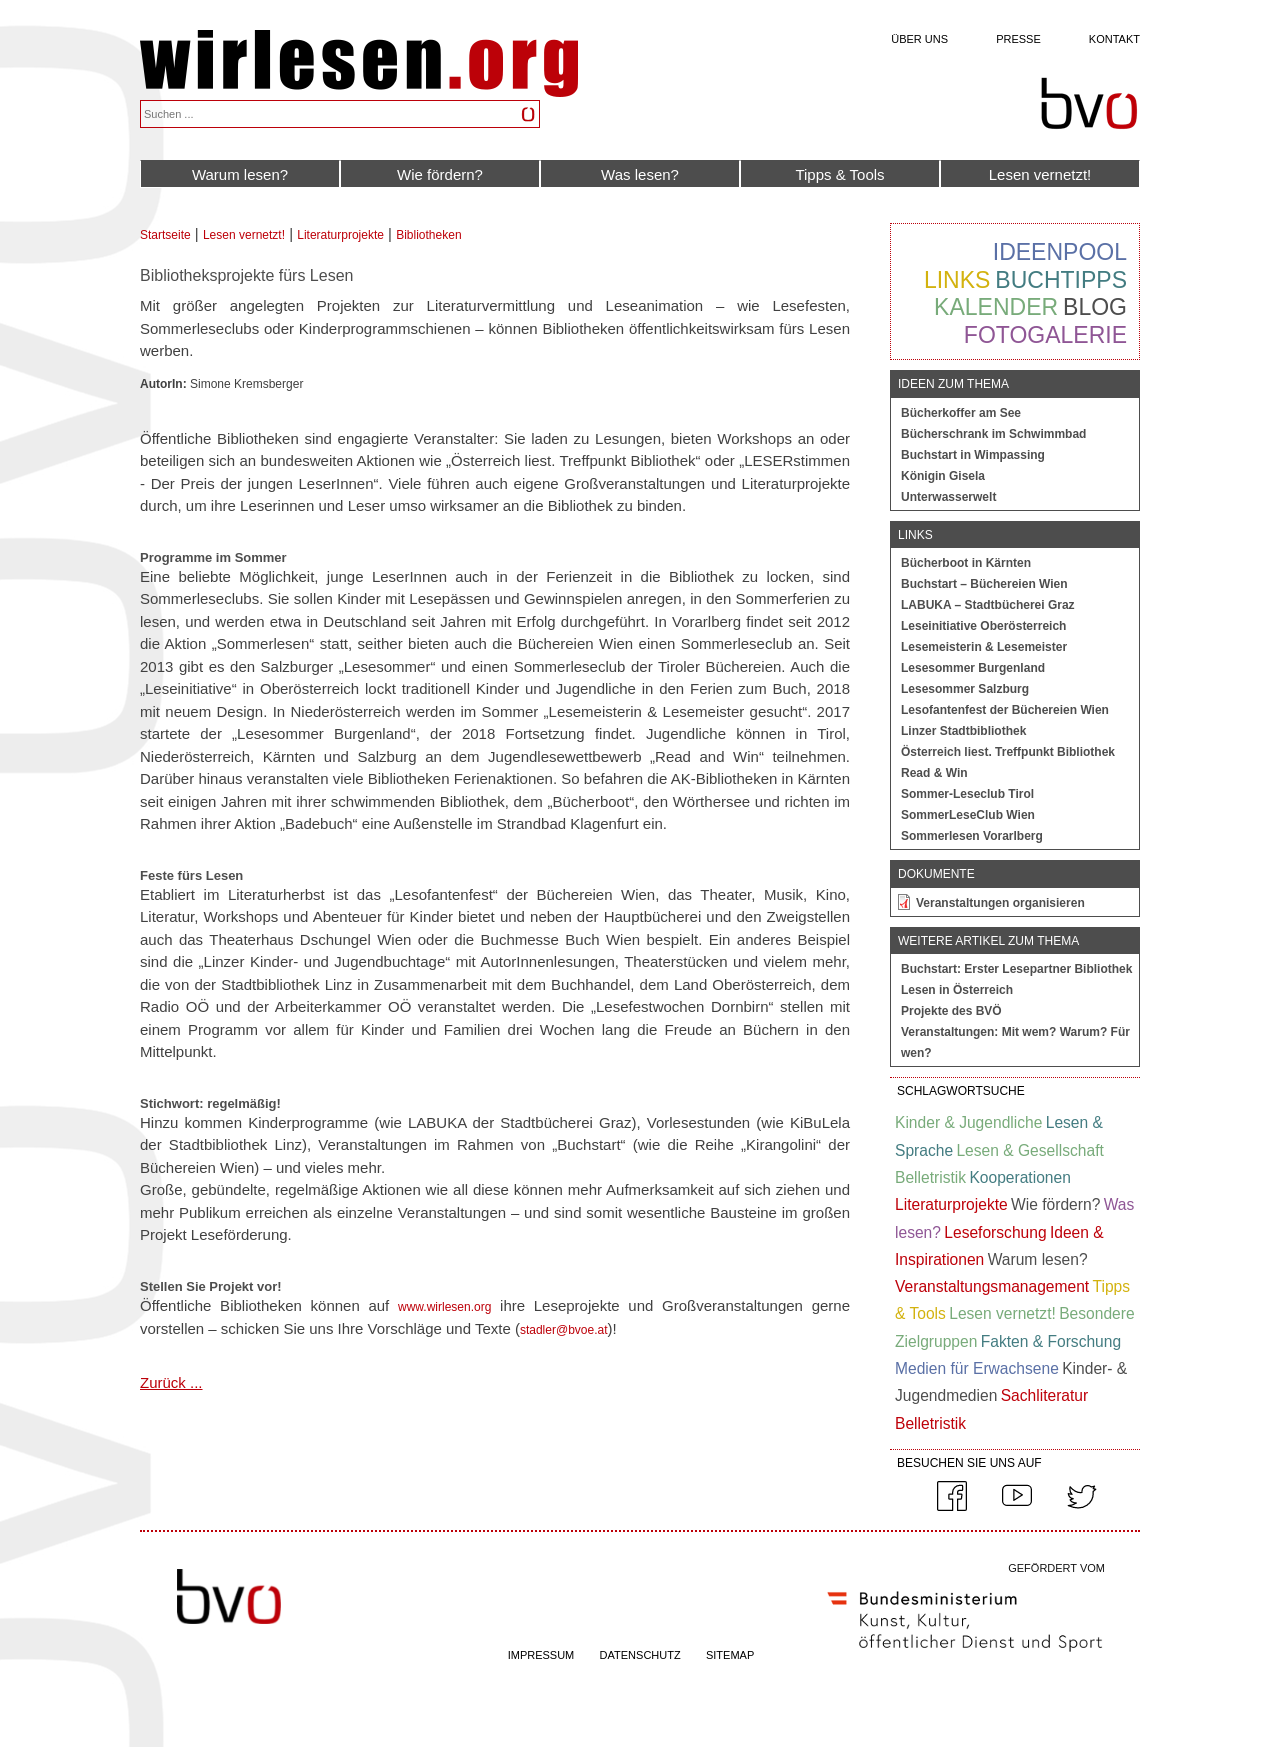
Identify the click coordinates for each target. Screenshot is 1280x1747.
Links (957, 280)
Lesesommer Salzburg (965, 689)
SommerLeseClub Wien (968, 815)
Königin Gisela (943, 476)
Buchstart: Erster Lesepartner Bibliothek (1016, 969)
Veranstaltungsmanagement (992, 1286)
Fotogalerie (1045, 335)
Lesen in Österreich (957, 990)
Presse (1018, 39)
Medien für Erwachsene (977, 1368)
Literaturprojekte (340, 235)
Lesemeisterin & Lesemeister (984, 647)
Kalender (996, 307)
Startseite (165, 235)
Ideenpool (1060, 252)
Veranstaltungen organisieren (1000, 903)
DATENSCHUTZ (640, 1655)
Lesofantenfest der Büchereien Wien (1005, 710)
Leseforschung (995, 1232)
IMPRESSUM (541, 1655)
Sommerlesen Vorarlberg (972, 836)
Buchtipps (1061, 280)
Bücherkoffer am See (961, 413)
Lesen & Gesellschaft (1029, 1150)
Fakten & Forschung (1051, 1341)
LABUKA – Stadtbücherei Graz (988, 605)
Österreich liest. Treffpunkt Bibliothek (1008, 752)
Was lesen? (640, 174)
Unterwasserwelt (948, 497)
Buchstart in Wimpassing (973, 455)
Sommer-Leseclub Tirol (967, 794)
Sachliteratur (1045, 1395)
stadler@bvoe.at (564, 1330)
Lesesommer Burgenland (973, 668)
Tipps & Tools (839, 174)
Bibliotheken (428, 235)
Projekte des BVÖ (951, 1011)
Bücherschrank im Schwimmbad (993, 434)
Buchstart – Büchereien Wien (984, 584)
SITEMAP (730, 1655)
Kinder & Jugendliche (968, 1122)
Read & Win (934, 773)
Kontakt (1114, 39)
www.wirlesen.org (444, 1307)
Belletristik (930, 1177)
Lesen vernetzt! (1040, 174)
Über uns (919, 39)
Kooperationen (1019, 1177)
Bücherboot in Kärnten (966, 563)
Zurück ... (171, 1382)
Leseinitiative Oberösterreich (983, 626)
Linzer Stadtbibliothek (963, 731)
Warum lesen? (240, 174)
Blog (1095, 307)
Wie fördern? (440, 174)
